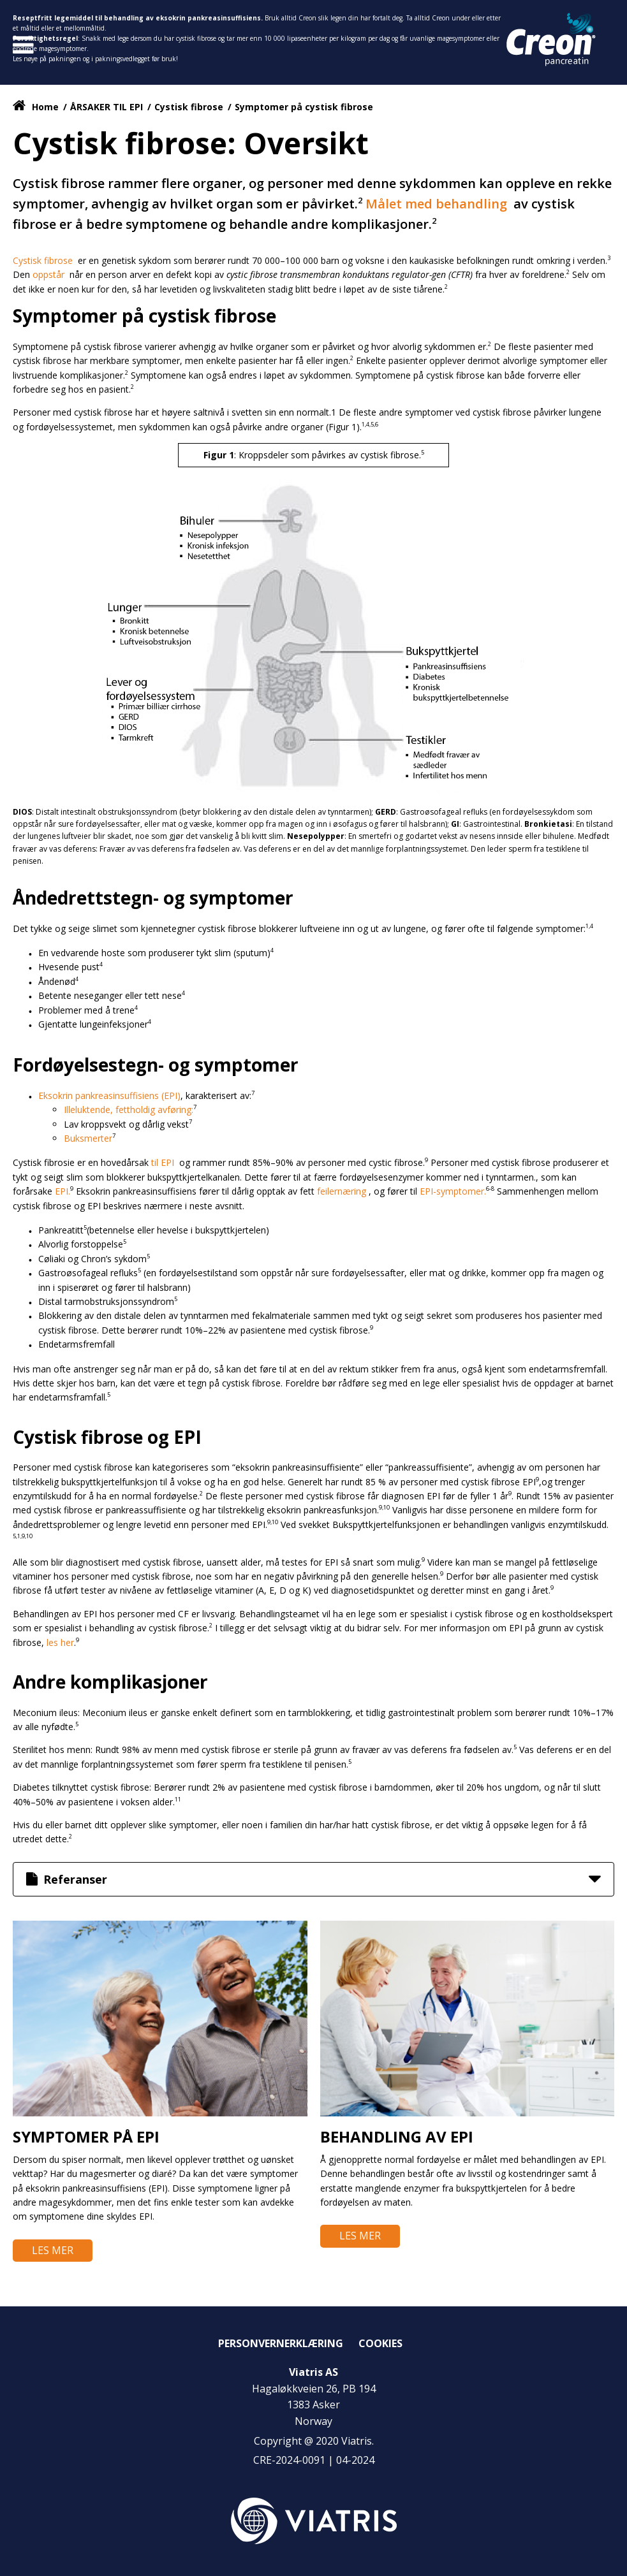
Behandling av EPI (396, 2136)
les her (60, 1642)
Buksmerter (88, 1138)
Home (45, 107)
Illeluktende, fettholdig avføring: (128, 1109)
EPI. (62, 1191)
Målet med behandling (437, 203)
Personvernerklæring (280, 2343)
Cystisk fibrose (190, 107)
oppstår (50, 274)
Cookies (380, 2343)
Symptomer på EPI (86, 2136)
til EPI (164, 1162)
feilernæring (343, 1191)
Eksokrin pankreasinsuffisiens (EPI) (109, 1095)
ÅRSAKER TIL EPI (106, 107)
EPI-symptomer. (453, 1191)
